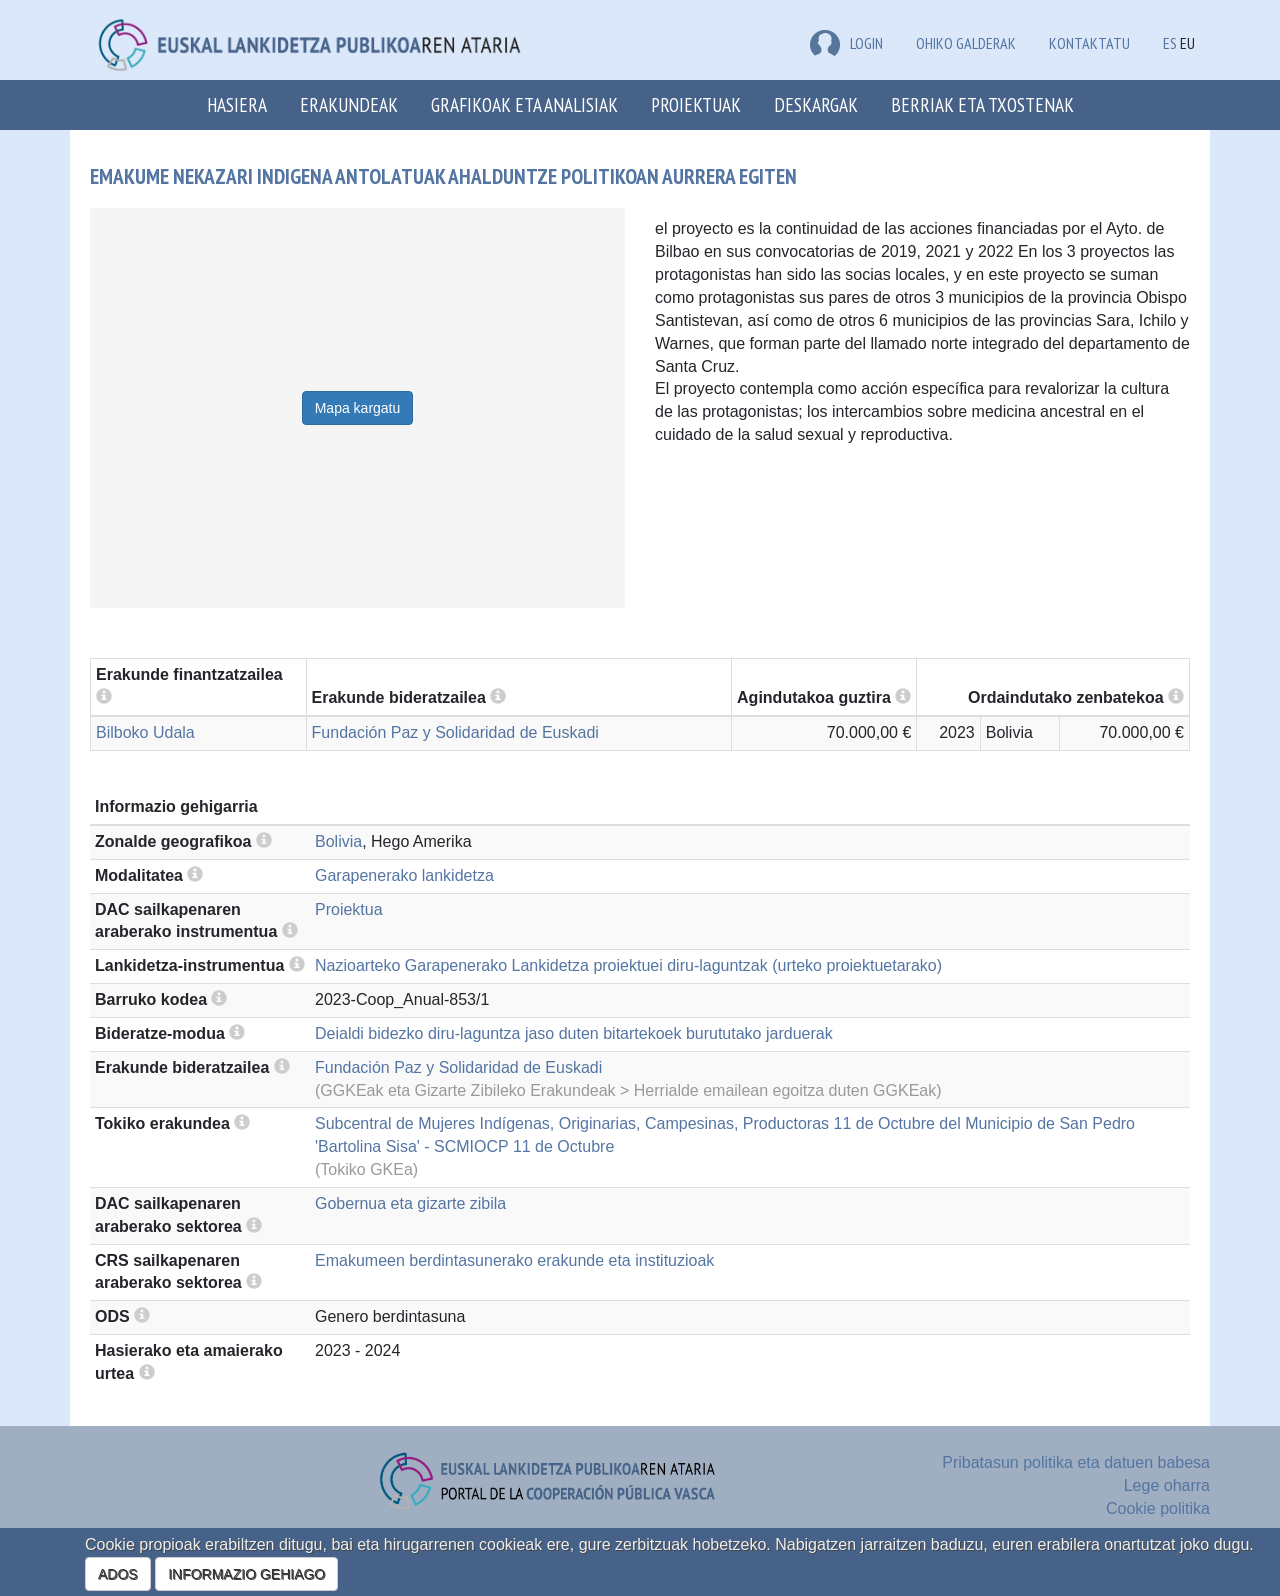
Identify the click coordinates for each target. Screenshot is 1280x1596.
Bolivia (338, 841)
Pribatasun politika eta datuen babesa (1076, 1462)
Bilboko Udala (145, 732)
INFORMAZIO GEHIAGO (246, 1574)
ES (1170, 43)
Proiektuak (696, 104)
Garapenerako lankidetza (404, 875)
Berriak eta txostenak (982, 104)
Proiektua (349, 909)
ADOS (118, 1574)
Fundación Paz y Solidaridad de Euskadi (455, 732)
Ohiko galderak (966, 43)
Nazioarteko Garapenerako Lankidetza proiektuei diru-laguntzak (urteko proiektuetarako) (628, 965)
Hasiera (237, 104)
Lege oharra (1167, 1485)
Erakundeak (349, 104)
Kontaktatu (1089, 43)
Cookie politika (1158, 1508)
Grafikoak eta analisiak (524, 104)
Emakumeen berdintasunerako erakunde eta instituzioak (514, 1260)
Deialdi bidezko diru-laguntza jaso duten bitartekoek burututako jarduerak (574, 1033)
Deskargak (816, 104)
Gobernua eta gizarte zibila (410, 1203)
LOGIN (846, 43)
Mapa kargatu (358, 408)
